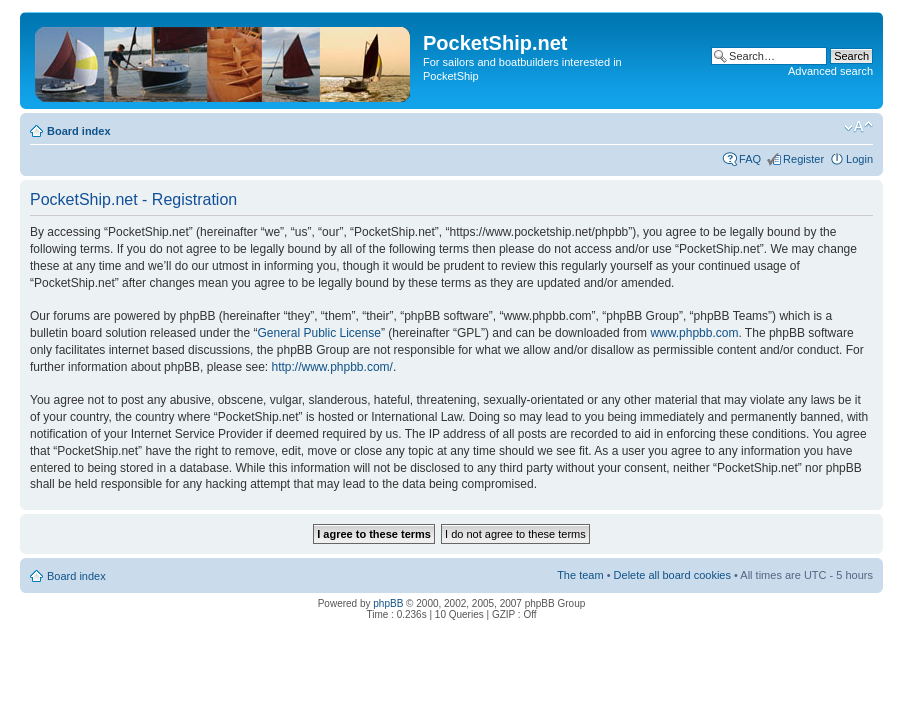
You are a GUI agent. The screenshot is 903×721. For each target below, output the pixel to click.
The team (580, 575)
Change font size (858, 127)
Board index (79, 131)
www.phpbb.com (694, 333)
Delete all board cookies (672, 575)
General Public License (318, 333)
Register (803, 159)
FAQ (750, 159)
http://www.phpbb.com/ (331, 367)
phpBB (388, 603)
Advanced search (830, 71)
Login (859, 159)
